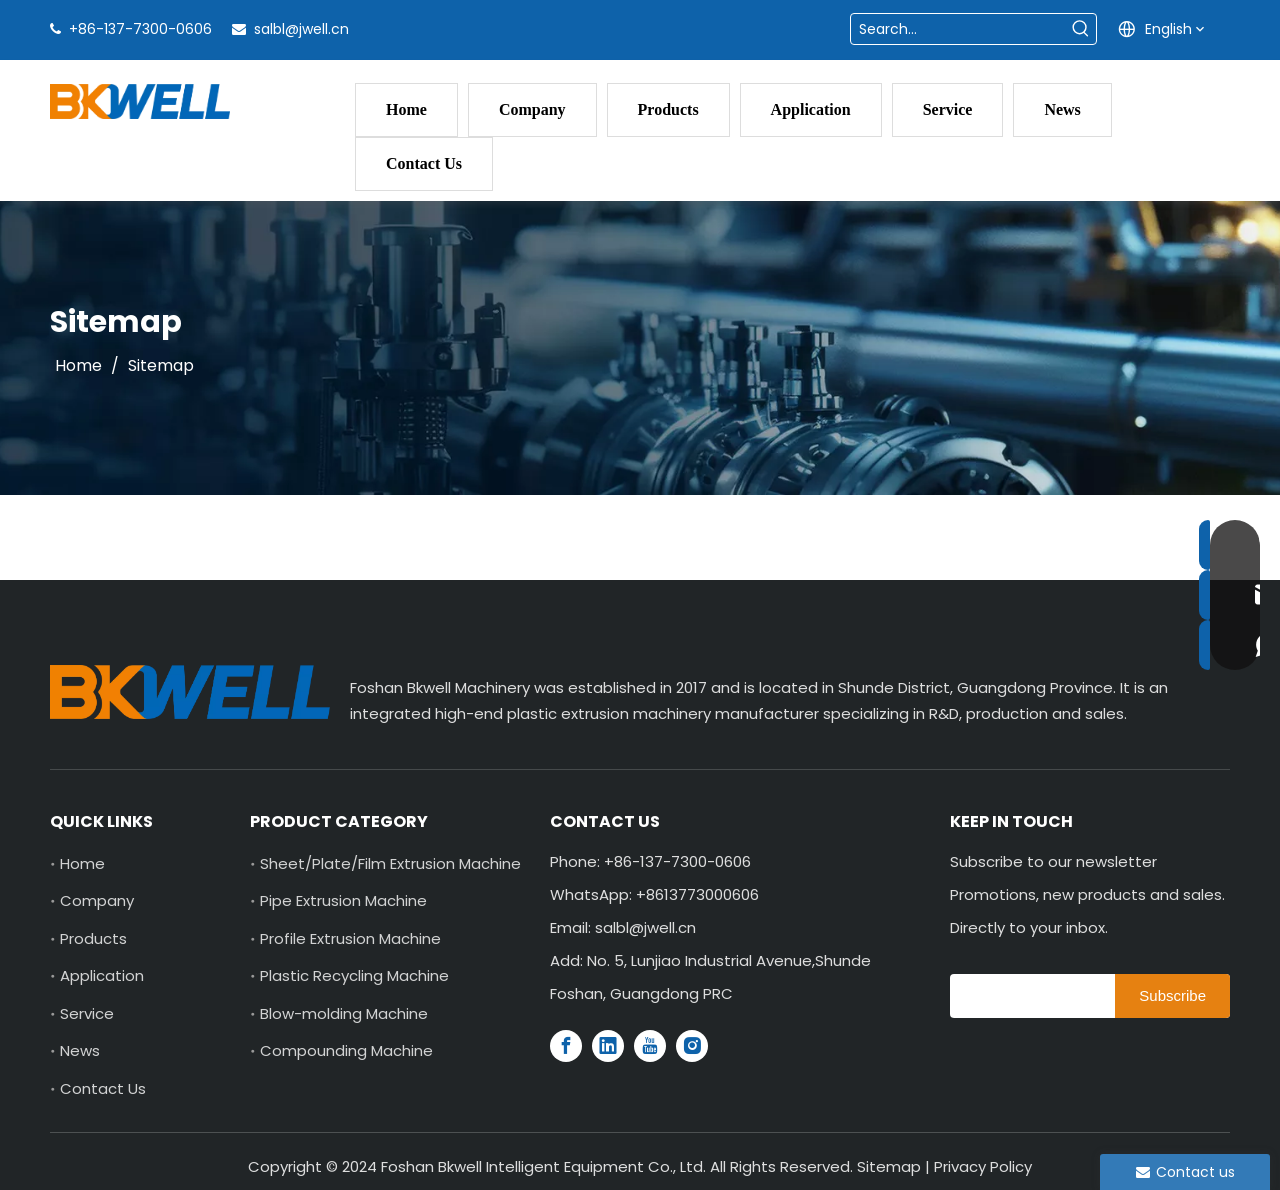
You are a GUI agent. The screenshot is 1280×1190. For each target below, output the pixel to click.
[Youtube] (650, 1046)
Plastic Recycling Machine (354, 975)
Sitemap (889, 1166)
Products (93, 938)
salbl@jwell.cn (301, 29)
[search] (1027, 996)
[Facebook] (566, 1046)
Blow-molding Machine (344, 1013)
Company (97, 900)
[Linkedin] (608, 1046)
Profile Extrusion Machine (350, 938)
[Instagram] (692, 1046)
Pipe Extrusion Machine (343, 900)
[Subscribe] (1172, 996)
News (80, 1050)
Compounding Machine (346, 1050)
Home (82, 863)
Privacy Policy (983, 1166)
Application (102, 975)
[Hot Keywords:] (1081, 29)
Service (87, 1013)
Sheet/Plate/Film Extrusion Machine (390, 863)
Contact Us (103, 1088)
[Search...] (958, 29)
